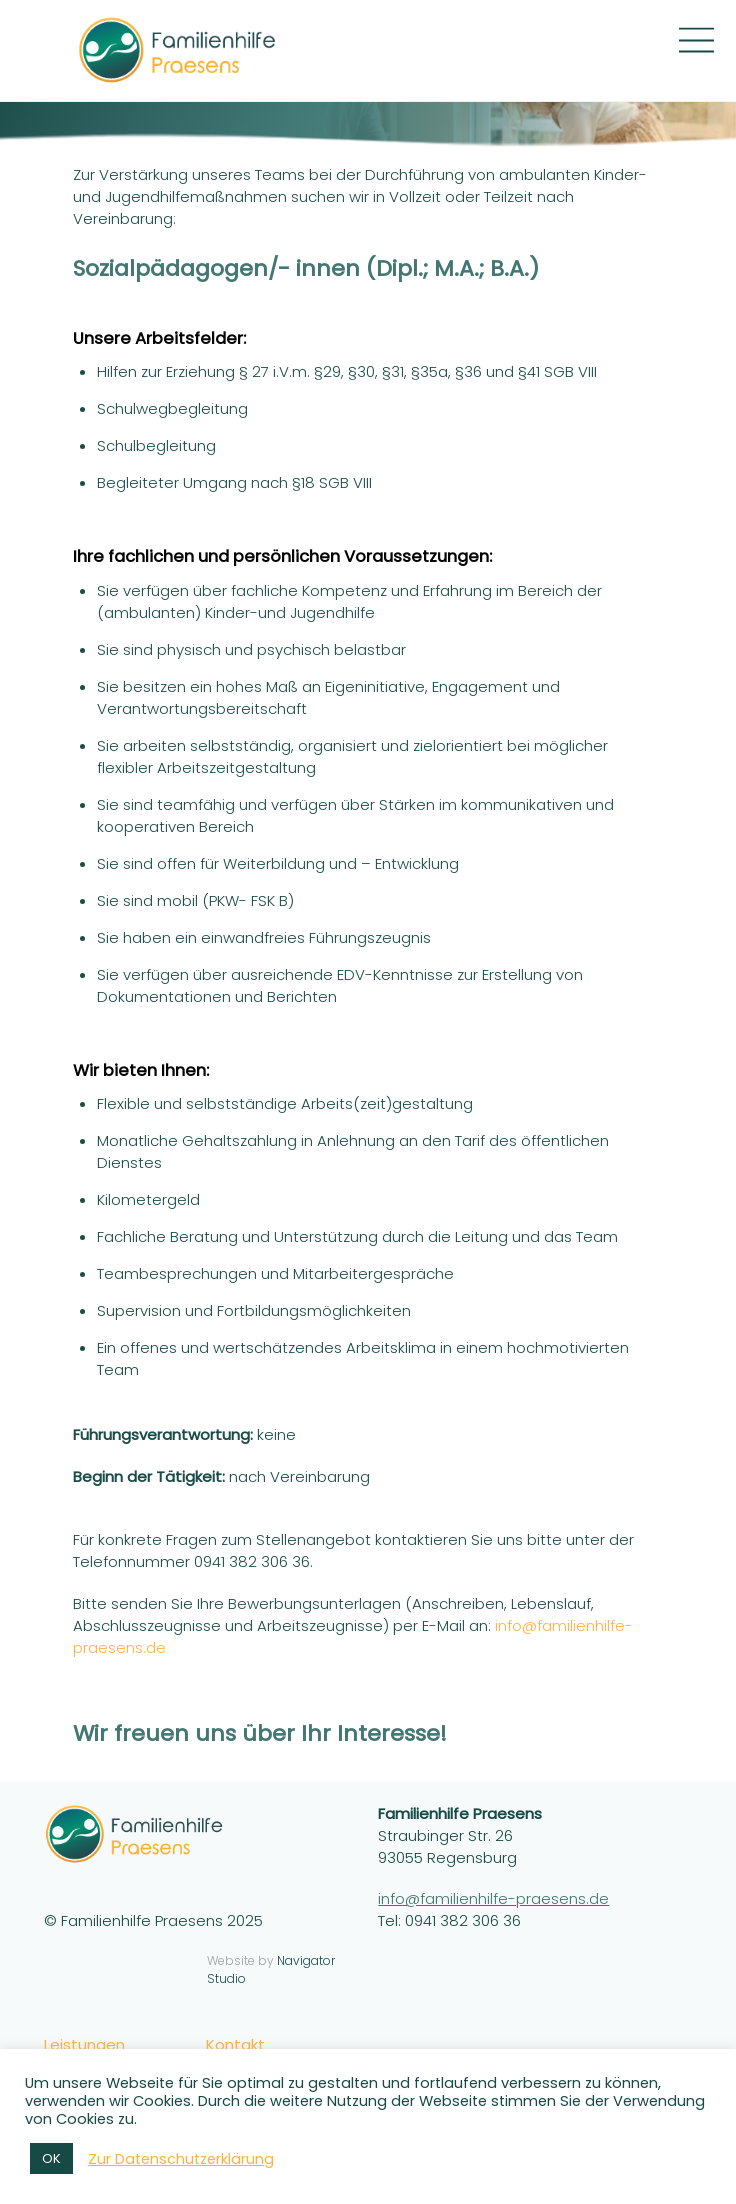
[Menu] (696, 40)
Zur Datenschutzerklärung (181, 2159)
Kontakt (235, 2044)
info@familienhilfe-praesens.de (493, 1898)
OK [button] (51, 2158)
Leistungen (84, 2044)
